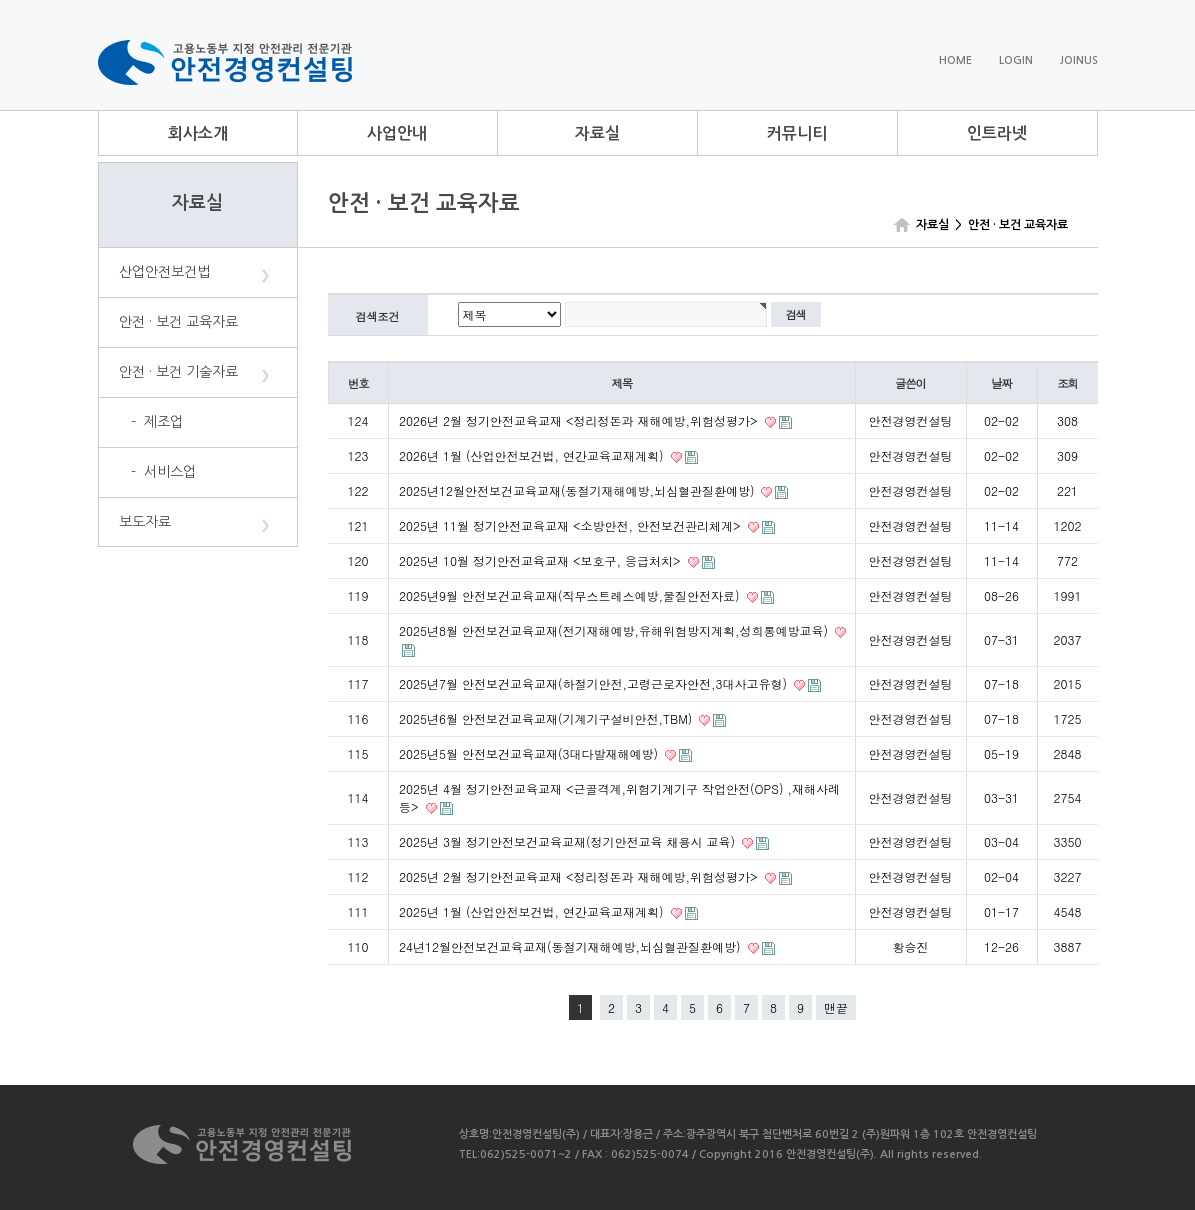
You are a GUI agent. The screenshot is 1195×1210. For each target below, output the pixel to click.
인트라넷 (997, 133)
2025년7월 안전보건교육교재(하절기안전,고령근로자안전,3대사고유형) (595, 683)
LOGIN (1016, 60)
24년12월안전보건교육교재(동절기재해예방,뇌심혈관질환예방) (572, 946)
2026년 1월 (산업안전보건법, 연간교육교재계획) (533, 455)
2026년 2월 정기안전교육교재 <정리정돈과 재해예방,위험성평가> (580, 420)
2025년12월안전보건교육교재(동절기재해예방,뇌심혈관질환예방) (578, 490)
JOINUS (1079, 60)
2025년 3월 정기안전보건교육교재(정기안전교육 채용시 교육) (569, 841)
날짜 (1001, 383)
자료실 (597, 133)
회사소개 (198, 133)
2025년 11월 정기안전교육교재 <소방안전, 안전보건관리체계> (572, 525)
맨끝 (836, 1007)
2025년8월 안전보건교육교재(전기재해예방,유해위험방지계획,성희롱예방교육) (615, 630)
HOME (955, 60)
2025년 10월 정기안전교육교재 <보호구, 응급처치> (542, 560)
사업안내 (397, 133)
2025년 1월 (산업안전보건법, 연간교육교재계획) (533, 911)
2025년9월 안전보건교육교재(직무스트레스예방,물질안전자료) (571, 595)
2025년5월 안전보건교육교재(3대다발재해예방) (530, 753)
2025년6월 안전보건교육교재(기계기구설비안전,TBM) (547, 718)
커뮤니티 (797, 133)
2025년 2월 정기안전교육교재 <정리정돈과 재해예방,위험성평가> (580, 876)
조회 (1067, 383)
